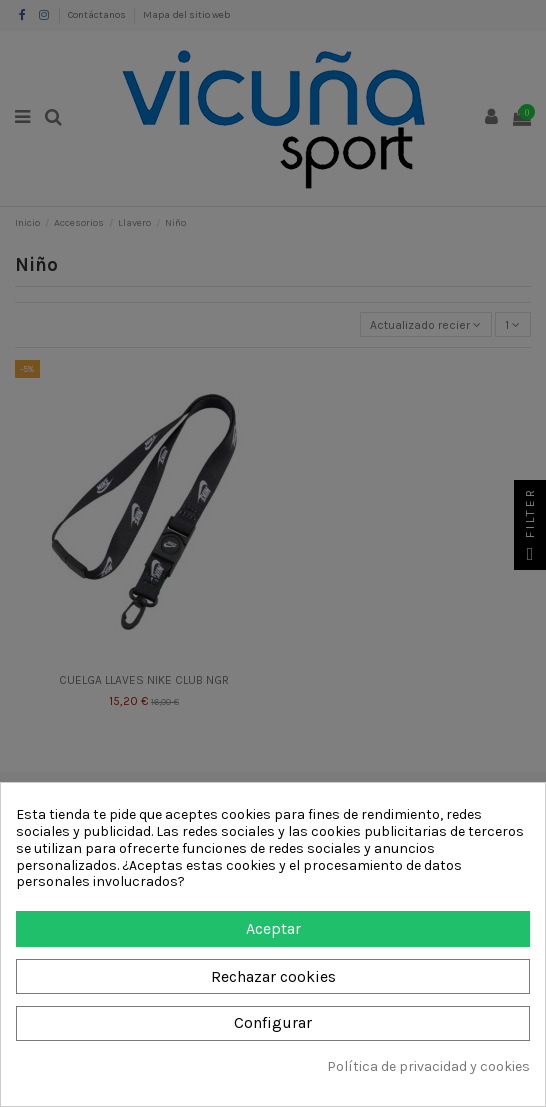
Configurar (273, 1022)
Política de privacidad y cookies (428, 1067)
